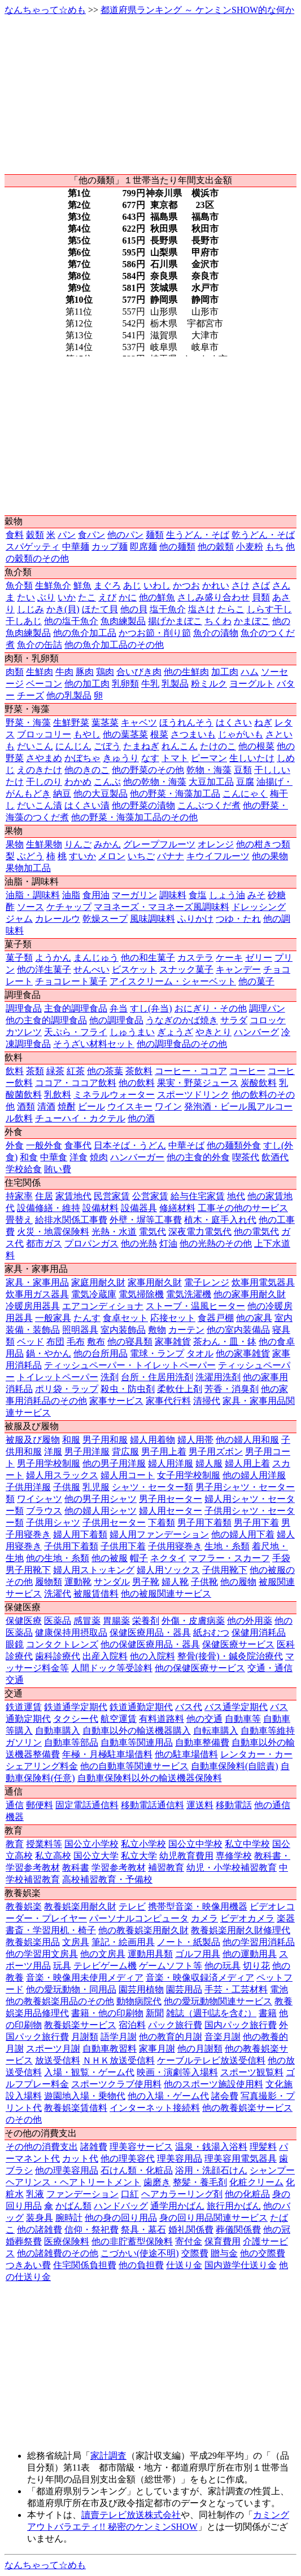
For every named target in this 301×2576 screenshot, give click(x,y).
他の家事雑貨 (243, 1353)
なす (150, 758)
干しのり (44, 782)
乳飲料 (57, 1094)
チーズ (30, 695)
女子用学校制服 (188, 1475)
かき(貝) (63, 609)
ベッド (30, 1341)
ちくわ (218, 621)
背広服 (125, 1451)
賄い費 (57, 1169)
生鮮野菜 (71, 722)
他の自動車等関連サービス (134, 1766)
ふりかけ (195, 919)
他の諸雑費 (39, 2229)
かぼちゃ (82, 758)
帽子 (139, 1558)
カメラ (204, 1918)
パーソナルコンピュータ (139, 1918)
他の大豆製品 (100, 793)
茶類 (35, 1071)
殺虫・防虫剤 (128, 1389)
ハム (250, 672)
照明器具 (80, 1330)
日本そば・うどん (130, 1145)
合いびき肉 (139, 672)
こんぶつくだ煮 (209, 805)
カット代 (80, 2158)
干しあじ (24, 621)
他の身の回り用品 (121, 2217)
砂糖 (277, 895)
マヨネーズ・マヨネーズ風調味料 (161, 907)
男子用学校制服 (48, 1463)
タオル (199, 1353)
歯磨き (157, 2182)
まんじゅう (96, 957)
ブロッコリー (44, 734)
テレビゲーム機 (105, 1965)
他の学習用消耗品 (259, 1942)
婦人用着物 (152, 1439)
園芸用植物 (141, 1989)
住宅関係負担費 (84, 2265)
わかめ (77, 782)
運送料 (199, 1805)
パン (67, 535)
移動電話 (234, 1805)
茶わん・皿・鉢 (224, 1341)
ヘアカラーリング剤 (182, 2194)
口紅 (130, 2194)
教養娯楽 (24, 1906)
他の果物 (270, 856)
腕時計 (68, 2217)
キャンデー (238, 969)
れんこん (180, 746)
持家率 (19, 1196)
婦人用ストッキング (93, 1570)
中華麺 (75, 546)
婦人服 (209, 1463)
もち (274, 546)
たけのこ (218, 746)
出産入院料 (105, 1656)
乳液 (35, 2194)
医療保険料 (66, 2241)
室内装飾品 (123, 1330)
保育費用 (222, 2241)
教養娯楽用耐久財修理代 (240, 1930)
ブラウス (44, 1510)
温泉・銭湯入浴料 (211, 2146)
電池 (279, 1989)
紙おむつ (211, 1632)
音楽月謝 (222, 2037)
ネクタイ (168, 1558)
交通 (15, 1680)
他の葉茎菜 (125, 734)
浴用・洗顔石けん (211, 2170)
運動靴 (77, 1582)
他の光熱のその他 (216, 1243)
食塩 (198, 895)
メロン (111, 856)
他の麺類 (177, 546)
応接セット (172, 1318)
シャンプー (272, 2170)
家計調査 (108, 2455)
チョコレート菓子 (71, 981)
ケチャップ (68, 907)
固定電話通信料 (87, 1805)
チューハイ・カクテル (80, 1118)
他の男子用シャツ (100, 1499)
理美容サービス (141, 2146)
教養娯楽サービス (80, 2025)
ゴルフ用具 (197, 1954)
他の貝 (133, 609)
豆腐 (245, 782)
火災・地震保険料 (53, 1231)
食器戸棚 (216, 1318)
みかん (107, 844)
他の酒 (141, 1118)
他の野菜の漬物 (143, 805)
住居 (44, 1196)
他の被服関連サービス (166, 1593)
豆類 (243, 770)
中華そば (186, 1145)
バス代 (188, 1707)
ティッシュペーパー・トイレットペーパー (130, 1365)
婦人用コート (128, 1475)
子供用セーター (114, 1522)
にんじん (73, 746)
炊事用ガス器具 (37, 1294)
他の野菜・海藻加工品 (175, 793)
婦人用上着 (247, 1463)
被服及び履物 (33, 1439)
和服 (71, 1439)
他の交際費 (262, 2253)
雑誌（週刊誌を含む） (211, 2013)
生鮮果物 (44, 844)
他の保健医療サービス (200, 1668)
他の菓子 (256, 981)
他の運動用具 (250, 1954)
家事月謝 (157, 2048)
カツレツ (24, 1032)
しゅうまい (132, 1032)
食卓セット (125, 1318)
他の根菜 (256, 746)
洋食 (78, 1157)
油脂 (71, 895)
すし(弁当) (151, 1008)
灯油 (168, 1243)
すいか (82, 856)
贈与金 (224, 2253)
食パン (91, 535)
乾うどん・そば (263, 535)
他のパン (125, 535)
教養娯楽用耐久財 (80, 1906)
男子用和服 (105, 1439)
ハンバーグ (256, 1032)
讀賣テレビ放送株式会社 (131, 2515)
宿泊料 (132, 2025)
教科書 (75, 1867)
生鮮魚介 (53, 585)
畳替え (19, 1220)
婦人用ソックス (168, 1570)
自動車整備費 (202, 1742)
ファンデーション (82, 2194)
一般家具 (53, 1318)
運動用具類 (150, 1954)
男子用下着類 (204, 1522)
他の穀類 (216, 546)
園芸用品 (184, 1989)
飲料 (15, 1071)
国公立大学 (96, 1856)
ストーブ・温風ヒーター (195, 1306)
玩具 (62, 1965)
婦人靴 (175, 1582)
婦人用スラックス (62, 1475)
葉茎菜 (105, 722)
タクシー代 (75, 1719)
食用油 (96, 895)
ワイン (168, 1106)
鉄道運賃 (24, 1707)
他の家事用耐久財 (249, 1294)
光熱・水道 (114, 1231)
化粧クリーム (256, 2182)
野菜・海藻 (28, 722)
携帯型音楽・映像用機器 (197, 1906)
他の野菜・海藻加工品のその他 (134, 817)
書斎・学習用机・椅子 (51, 1930)
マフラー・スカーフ (229, 1558)
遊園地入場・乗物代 (84, 2096)
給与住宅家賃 (198, 1196)
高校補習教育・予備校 (107, 1879)
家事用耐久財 (155, 1282)
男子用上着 (163, 1451)
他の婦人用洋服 (254, 1475)
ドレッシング (259, 907)
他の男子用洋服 (114, 1463)
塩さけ (201, 609)
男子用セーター (170, 1499)
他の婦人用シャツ (100, 1510)
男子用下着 (256, 1522)
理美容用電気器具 (240, 2158)
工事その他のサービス (243, 1208)
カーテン (186, 1330)
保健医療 (24, 1620)
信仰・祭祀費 (91, 2229)
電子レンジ (206, 1282)
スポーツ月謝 (53, 2048)
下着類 (161, 1522)
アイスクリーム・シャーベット (173, 981)
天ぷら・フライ (75, 1032)
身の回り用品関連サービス (213, 2217)
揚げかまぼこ (175, 621)
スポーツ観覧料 (251, 2072)
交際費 (194, 2253)
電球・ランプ (157, 1353)
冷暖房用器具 (33, 1306)
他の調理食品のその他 (182, 1044)
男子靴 (145, 1582)
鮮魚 (82, 585)
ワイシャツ (39, 1499)
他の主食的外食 (198, 1157)
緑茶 (55, 1071)
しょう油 (227, 895)
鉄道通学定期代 (75, 1707)
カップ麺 (109, 546)
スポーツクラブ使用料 (116, 2084)
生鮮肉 (39, 672)
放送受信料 (57, 2060)
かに (128, 597)
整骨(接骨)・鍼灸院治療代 (230, 1656)
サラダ (233, 1020)
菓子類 (19, 957)
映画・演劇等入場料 (177, 2072)
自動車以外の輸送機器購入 (136, 1730)
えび (107, 597)
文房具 (75, 1942)
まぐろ (107, 585)
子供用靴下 (224, 1570)
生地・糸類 (227, 1546)
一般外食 (44, 1145)
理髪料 (263, 2146)
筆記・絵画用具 (123, 1942)
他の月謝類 (200, 2048)
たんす (87, 1318)
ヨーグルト (251, 683)
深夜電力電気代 (200, 1231)
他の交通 (204, 1719)
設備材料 (100, 1208)
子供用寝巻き (175, 1546)
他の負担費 (141, 2265)
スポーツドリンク (193, 1094)
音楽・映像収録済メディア (200, 1977)
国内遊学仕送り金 (240, 2265)
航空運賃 (119, 1719)
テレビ (132, 1906)
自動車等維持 (268, 1730)
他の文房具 (102, 1954)
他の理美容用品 (66, 2170)
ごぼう (107, 746)
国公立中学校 (195, 1844)
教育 (15, 1844)
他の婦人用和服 (247, 1439)
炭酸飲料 (259, 1083)
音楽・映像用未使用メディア (84, 1977)
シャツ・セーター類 (152, 1487)
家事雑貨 (173, 1341)
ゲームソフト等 (170, 1965)
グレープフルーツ (159, 844)
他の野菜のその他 (148, 770)
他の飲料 (137, 1083)
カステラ (195, 957)
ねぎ (263, 722)
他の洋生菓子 (44, 969)
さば (261, 585)
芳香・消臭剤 (231, 1389)
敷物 (157, 1330)
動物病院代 (139, 2001)
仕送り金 (184, 2265)
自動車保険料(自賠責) (234, 1766)
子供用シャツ (53, 1522)
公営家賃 (150, 1196)
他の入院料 (152, 1656)
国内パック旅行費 (240, 2025)
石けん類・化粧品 (137, 2170)
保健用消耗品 (259, 1632)
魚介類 (19, 585)
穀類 (35, 535)
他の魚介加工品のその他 (114, 644)
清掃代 (206, 1401)
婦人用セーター (170, 1510)
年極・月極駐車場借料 (107, 1754)
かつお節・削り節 (155, 633)
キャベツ (139, 722)
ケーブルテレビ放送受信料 (211, 2060)
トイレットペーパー (57, 1377)
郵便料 (39, 1805)
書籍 (268, 2013)
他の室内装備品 (238, 1330)
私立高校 (53, 1856)
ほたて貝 (100, 609)
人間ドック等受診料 (111, 1668)
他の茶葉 (105, 1071)
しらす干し (269, 609)
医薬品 (57, 1620)
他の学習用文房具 (42, 1954)
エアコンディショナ (102, 1306)
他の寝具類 (129, 1341)
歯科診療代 (57, 1656)
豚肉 (85, 672)
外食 (15, 1145)
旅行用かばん (234, 2206)
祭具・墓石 (143, 2229)
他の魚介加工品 (84, 633)
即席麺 (143, 546)
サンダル (112, 1582)
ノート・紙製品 (188, 1942)
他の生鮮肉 (186, 672)
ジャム (19, 919)
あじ (132, 585)
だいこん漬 (39, 805)
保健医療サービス (238, 1644)
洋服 (53, 1451)
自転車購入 (215, 1730)
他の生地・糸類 (57, 1558)
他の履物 (238, 1582)
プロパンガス (91, 1243)
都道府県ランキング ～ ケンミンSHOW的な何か (197, 10)
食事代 (77, 1145)
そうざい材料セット (93, 1044)
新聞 (155, 2013)
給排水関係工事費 (71, 1220)
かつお (186, 585)
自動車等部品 (71, 1742)
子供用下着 (123, 1546)
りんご (77, 844)
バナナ (170, 856)
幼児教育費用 (186, 1856)
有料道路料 (161, 1719)
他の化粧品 (247, 2194)
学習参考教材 (118, 1867)
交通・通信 (270, 1668)
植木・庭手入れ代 (220, 1220)
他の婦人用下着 (242, 1534)
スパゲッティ (33, 546)
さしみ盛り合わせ (213, 597)
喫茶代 (245, 1157)
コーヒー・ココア (191, 1071)
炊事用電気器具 (263, 1282)
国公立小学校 (91, 1844)
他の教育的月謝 (170, 2037)
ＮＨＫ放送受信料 (118, 2060)
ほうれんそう (186, 722)
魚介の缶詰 (39, 644)
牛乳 (150, 683)
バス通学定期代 (236, 1707)
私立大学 (139, 1856)
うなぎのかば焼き (182, 1020)
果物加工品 (28, 868)
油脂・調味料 (33, 895)
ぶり (46, 597)
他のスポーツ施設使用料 (213, 2084)
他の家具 (254, 1318)
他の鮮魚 (157, 597)
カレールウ (57, 919)
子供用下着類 (71, 1546)
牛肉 (64, 672)
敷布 (96, 1341)
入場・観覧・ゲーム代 (89, 2072)
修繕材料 (177, 1208)
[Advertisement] (150, 95)
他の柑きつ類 (263, 844)
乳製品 (175, 683)
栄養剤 (145, 1620)
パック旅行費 (175, 2025)
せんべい (91, 969)
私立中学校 (247, 1844)
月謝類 (84, 2037)
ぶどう (30, 856)
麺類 (155, 535)
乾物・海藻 (209, 770)
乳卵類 (125, 683)
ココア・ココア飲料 (75, 1083)
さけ (241, 585)
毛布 (76, 1341)
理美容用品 (179, 2158)
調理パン (267, 1008)
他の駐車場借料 (186, 1754)
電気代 (152, 1231)
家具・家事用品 (37, 1282)
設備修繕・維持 (48, 1208)
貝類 (261, 597)
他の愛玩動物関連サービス (218, 2001)
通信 (15, 1805)
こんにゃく (245, 793)
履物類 (48, 1582)
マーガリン (134, 895)
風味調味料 (152, 919)
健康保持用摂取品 (71, 1632)
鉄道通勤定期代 (141, 1707)
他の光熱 (139, 1243)
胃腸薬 (116, 1620)
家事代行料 (168, 1401)
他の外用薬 (249, 1620)
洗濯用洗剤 (218, 1377)
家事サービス (116, 1401)
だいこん (35, 746)
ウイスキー (129, 1106)
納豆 (62, 793)
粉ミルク (209, 683)
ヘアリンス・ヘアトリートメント (73, 2182)
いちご (141, 856)
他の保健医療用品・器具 (150, 1644)
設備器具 (139, 1208)
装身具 (39, 2217)
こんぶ (107, 782)
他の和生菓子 (148, 957)
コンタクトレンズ (62, 1644)
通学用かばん (177, 2206)
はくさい (234, 722)
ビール (91, 1106)
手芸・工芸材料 (236, 1989)
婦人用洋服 (170, 1463)
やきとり (213, 1032)
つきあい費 (28, 2265)
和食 (29, 1157)
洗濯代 (57, 1593)
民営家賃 (112, 1196)
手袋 (281, 1558)
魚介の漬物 (215, 633)
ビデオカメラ (247, 1918)
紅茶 (76, 1071)
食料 (15, 535)
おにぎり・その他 (211, 1008)
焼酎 (67, 1106)
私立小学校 (143, 1844)
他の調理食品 (116, 1020)
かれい (215, 585)
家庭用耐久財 (98, 1282)
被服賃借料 (96, 1593)
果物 (15, 844)
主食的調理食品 (75, 1008)
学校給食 (24, 1169)
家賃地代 (73, 1196)
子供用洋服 (28, 1487)
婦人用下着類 (80, 1534)
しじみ (30, 609)
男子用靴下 (28, 1570)
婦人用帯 (195, 1439)
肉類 (15, 672)
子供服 (66, 1487)
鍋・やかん (48, 1353)
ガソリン (24, 1742)
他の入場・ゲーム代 (168, 2096)
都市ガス (44, 1243)
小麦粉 (249, 546)
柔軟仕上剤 (179, 1389)
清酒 (46, 1106)
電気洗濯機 (188, 1294)
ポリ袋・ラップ (66, 1389)
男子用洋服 (87, 1451)
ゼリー (258, 957)
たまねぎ (141, 746)
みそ (256, 895)
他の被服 (109, 1558)
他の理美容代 (128, 2158)
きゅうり (121, 758)
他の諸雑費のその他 (57, 2253)
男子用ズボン (216, 1451)
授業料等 (44, 1844)
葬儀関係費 (238, 2229)
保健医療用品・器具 (150, 1632)
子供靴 (204, 1582)
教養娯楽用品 (33, 1942)
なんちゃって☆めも (45, 10)
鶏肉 (105, 672)
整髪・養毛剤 (200, 2182)
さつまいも (193, 734)
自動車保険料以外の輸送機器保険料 (149, 1778)
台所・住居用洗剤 (157, 1377)
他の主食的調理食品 (46, 1020)
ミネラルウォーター (114, 1094)
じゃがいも (240, 734)
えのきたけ (39, 770)
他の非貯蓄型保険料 (132, 2241)
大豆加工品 (211, 782)
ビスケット (134, 969)
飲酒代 (275, 1157)
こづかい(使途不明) (140, 2253)
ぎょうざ (175, 1032)
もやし (87, 734)
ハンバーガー (137, 1157)
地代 (236, 1196)
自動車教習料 (109, 2048)
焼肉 (99, 1157)
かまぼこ (252, 621)
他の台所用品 (100, 1353)
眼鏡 (15, 1644)
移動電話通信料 (152, 1805)
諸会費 (224, 2096)
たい (26, 597)
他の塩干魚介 (71, 621)
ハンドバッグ (121, 2206)
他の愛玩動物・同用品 (71, 1989)
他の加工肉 (87, 683)
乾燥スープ (105, 919)
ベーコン (44, 683)
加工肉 (224, 672)
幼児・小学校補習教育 (231, 1867)
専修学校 (234, 1856)
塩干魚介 (168, 609)
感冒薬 (87, 1620)
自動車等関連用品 (137, 1742)
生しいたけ (251, 758)
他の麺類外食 (234, 1145)
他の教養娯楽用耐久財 (143, 1930)
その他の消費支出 (42, 2146)
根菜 (159, 734)
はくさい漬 (87, 805)
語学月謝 (119, 2037)
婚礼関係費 (190, 2229)
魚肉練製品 (123, 621)
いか (67, 597)
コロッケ (268, 1020)
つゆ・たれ (238, 919)
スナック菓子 (186, 969)
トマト (175, 758)
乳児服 (96, 1487)
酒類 (26, 1106)
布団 (55, 1341)
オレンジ (216, 844)
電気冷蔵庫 (93, 1294)
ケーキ (229, 957)
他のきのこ (87, 770)
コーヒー (247, 1071)
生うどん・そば (197, 535)
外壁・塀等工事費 (146, 1220)
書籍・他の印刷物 (107, 2013)
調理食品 (24, 1008)
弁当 (119, 1008)
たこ (87, 597)
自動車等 (243, 1719)
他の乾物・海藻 (154, 782)
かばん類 (73, 2206)
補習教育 (166, 1867)
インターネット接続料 (155, 2108)
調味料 (172, 895)
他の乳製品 (68, 695)
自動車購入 (57, 1730)
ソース (30, 907)
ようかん (53, 957)
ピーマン (209, 758)
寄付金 (188, 2241)
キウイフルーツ (218, 856)
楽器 (286, 1918)
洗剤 (110, 1377)
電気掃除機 (141, 1294)
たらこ (231, 609)
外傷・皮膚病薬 (193, 1620)
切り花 (256, 1965)
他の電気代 (256, 1231)
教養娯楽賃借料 (75, 2108)
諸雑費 (93, 2146)
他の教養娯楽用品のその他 (60, 2001)
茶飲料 (138, 1071)
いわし (157, 585)
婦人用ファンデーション (159, 1534)
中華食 (53, 1157)
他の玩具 (222, 1965)
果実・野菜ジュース (197, 1083)
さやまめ (44, 758)
